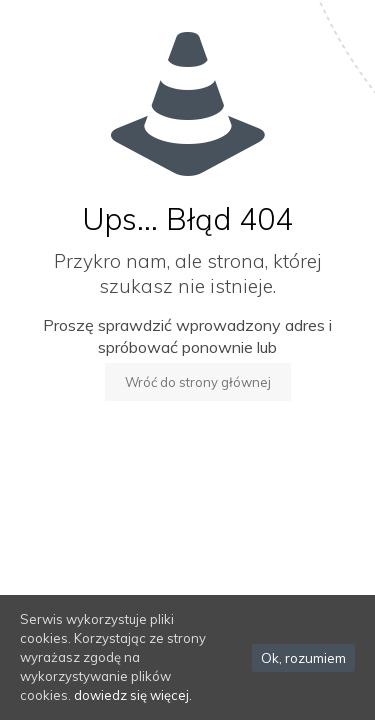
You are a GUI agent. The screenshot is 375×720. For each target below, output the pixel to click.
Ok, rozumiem (303, 658)
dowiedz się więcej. (133, 695)
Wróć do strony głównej (198, 382)
